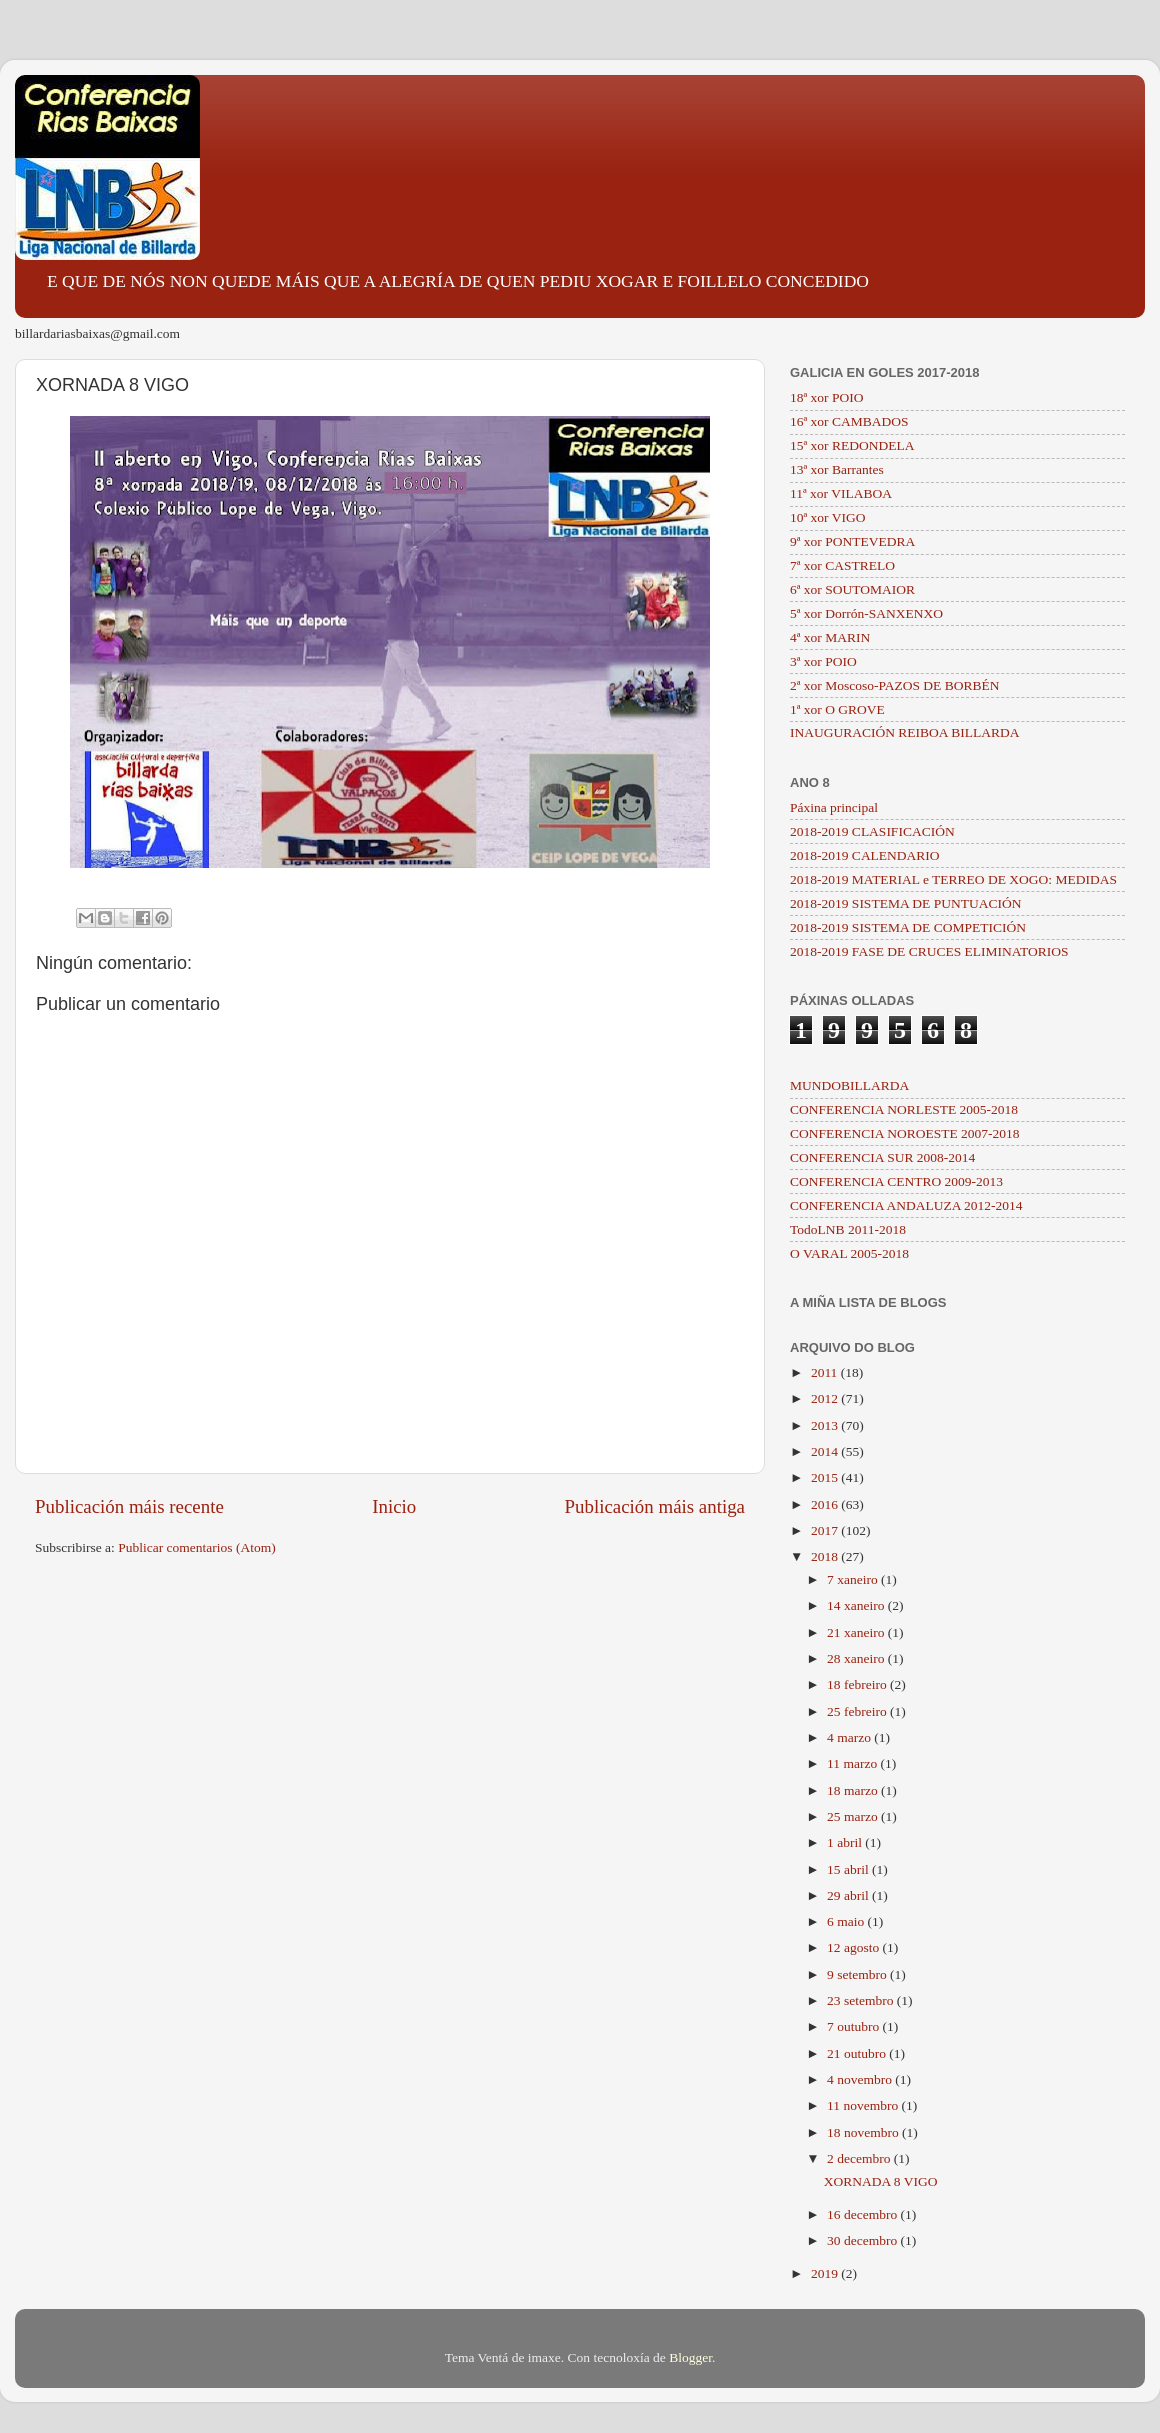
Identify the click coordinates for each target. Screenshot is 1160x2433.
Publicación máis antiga (655, 1506)
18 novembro (864, 2132)
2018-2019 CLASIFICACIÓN (872, 831)
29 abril (849, 1895)
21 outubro (858, 2053)
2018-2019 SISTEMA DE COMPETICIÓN (908, 927)
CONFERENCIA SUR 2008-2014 (882, 1157)
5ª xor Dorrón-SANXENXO (866, 613)
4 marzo (850, 1737)
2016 (826, 1504)
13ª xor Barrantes (837, 469)
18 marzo (854, 1790)
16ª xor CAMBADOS (849, 421)
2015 (826, 1477)
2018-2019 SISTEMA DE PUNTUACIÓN (905, 903)
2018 (826, 1556)
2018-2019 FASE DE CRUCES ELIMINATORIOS (929, 951)
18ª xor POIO (826, 397)
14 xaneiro (857, 1605)
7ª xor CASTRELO (842, 565)
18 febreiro (858, 1684)
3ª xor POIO (823, 661)
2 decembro (860, 2158)
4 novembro (861, 2079)
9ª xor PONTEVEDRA (852, 541)
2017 (826, 1530)
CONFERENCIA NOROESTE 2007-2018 (905, 1133)
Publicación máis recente (129, 1506)
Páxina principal (834, 807)
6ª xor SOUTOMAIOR (852, 589)
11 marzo (853, 1763)
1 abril (846, 1842)
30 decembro (863, 2240)
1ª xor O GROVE (837, 709)
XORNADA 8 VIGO (881, 2181)
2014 (826, 1451)
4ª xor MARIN (830, 637)
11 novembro (864, 2105)
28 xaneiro (857, 1658)
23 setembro (862, 2000)
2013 (826, 1425)
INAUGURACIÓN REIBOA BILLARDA (905, 732)
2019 (826, 2273)
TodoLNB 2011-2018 (848, 1229)
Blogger (690, 2357)
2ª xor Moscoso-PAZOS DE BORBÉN (895, 685)
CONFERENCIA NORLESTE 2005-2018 (904, 1109)
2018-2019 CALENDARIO (865, 855)
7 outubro (855, 2026)
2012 (826, 1398)
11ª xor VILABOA (841, 493)
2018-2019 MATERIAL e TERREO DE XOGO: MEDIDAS (953, 879)
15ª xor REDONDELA (852, 445)
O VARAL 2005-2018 (849, 1253)
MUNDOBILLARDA (849, 1085)
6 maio (847, 1921)
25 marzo (854, 1816)
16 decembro (863, 2214)
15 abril (849, 1869)
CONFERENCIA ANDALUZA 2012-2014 (906, 1205)
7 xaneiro (854, 1579)
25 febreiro (858, 1711)
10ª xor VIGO (827, 517)
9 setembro (858, 1974)
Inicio (394, 1506)
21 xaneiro (857, 1632)
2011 (826, 1372)
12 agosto (855, 1947)
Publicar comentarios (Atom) (196, 1547)
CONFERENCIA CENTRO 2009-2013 (896, 1181)
